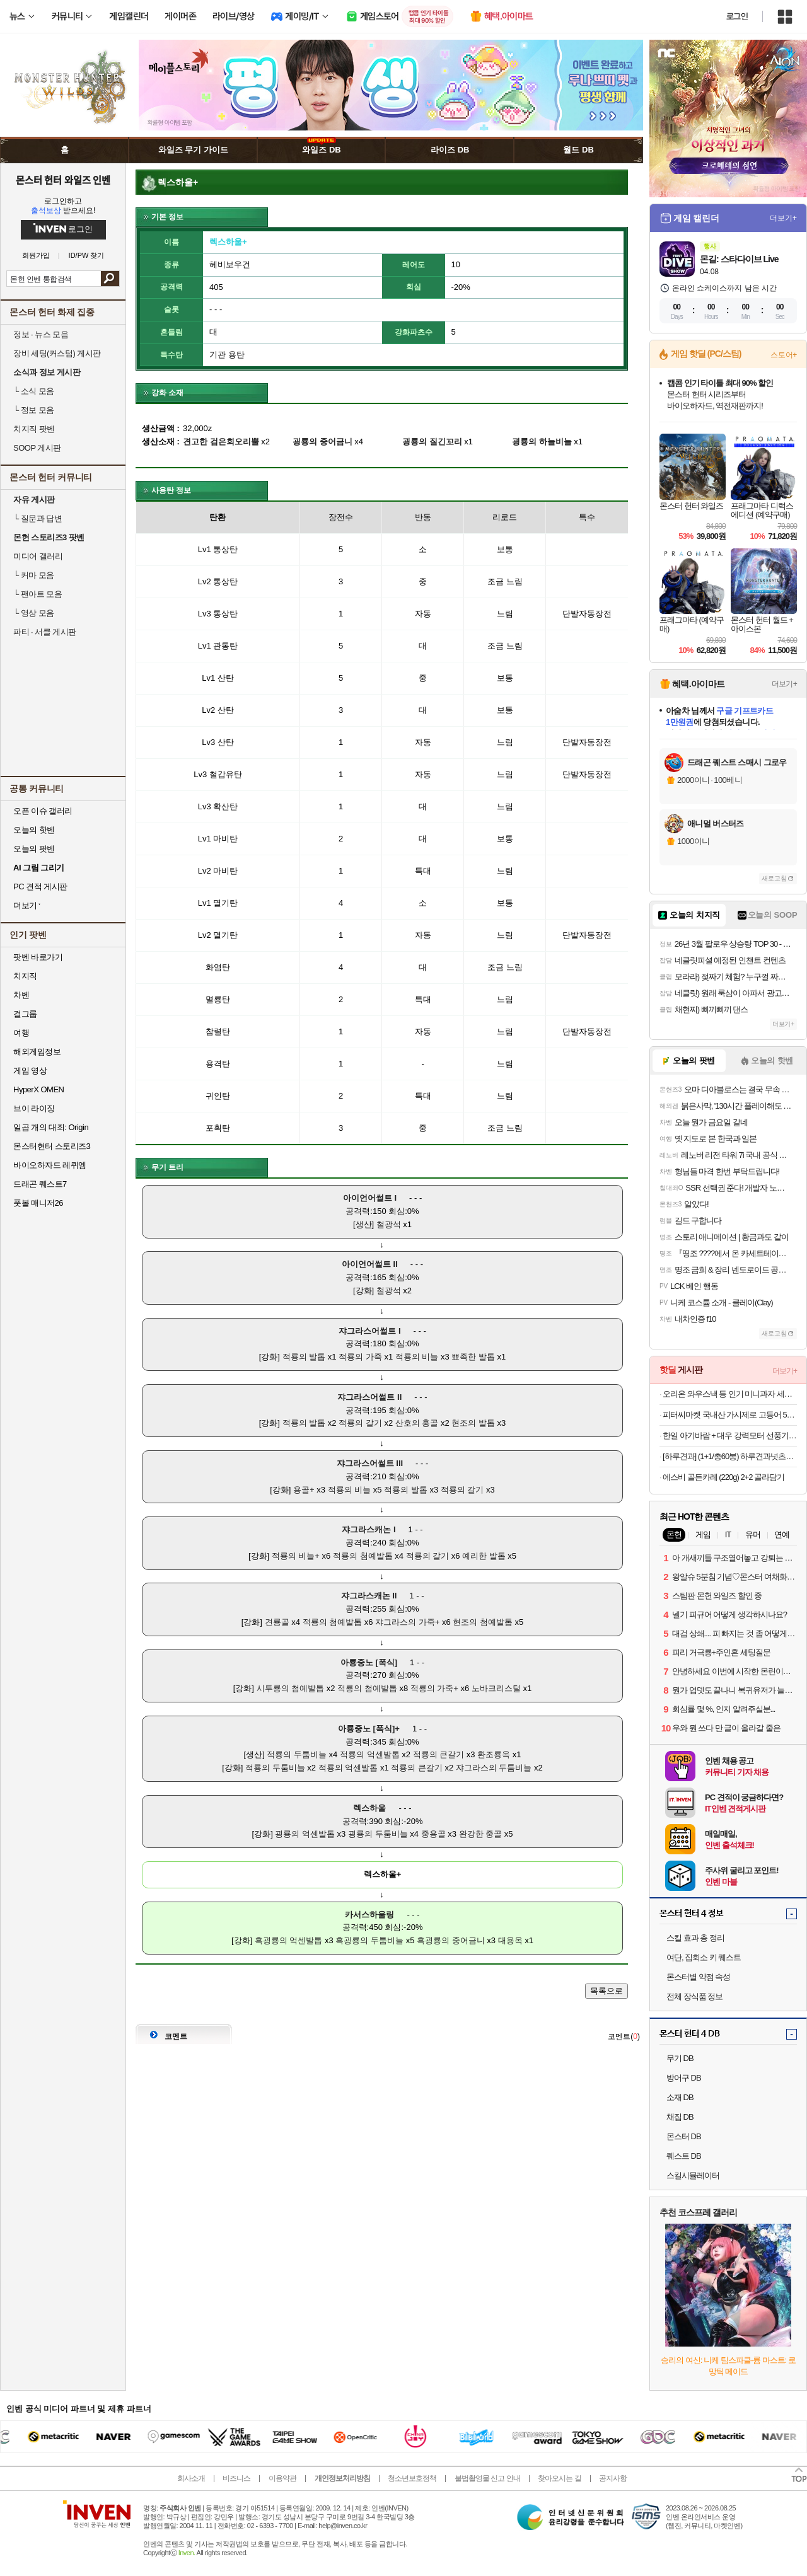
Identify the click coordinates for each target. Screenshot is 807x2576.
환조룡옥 (493, 1754)
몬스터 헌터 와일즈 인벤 (63, 180)
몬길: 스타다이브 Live (739, 259)
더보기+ (783, 218)
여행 (21, 1033)
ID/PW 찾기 (87, 255)
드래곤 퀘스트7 (40, 1184)
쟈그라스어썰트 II (369, 1397)
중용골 (433, 1834)
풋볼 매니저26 (38, 1203)
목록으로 (606, 1991)
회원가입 (36, 255)
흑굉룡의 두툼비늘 (369, 1940)
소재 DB (680, 2097)
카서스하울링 (369, 1914)
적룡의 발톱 (304, 1356)
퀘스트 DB (683, 2156)
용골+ (304, 1489)
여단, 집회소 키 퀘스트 (703, 1957)
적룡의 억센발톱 (370, 1754)
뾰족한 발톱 (473, 1356)
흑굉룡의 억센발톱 (289, 1940)
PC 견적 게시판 (40, 886)
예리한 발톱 (484, 1556)
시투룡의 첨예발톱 (291, 1688)
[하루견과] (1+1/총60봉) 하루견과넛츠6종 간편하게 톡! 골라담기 (730, 1456)
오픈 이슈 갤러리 (43, 811)
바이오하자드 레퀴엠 (49, 1165)
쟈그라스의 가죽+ (407, 1622)
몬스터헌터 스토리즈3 (51, 1146)
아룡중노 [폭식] (368, 1662)
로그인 (737, 16)
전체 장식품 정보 (694, 1996)
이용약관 (282, 2478)
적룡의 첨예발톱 (363, 1556)
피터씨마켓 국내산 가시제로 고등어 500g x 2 (730, 1414)
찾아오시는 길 (559, 2478)
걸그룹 (25, 1014)
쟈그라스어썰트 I (369, 1331)
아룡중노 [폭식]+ (369, 1728)
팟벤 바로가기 (37, 957)
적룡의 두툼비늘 (297, 1754)
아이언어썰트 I (370, 1198)
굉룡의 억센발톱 (305, 1834)
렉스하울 (369, 1808)
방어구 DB (683, 2077)
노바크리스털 (496, 1688)
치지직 (25, 976)
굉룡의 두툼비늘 (378, 1834)
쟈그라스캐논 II (369, 1595)
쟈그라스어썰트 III (370, 1463)
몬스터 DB (683, 2136)
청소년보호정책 (412, 2478)
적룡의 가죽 (360, 1356)
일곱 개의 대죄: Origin (50, 1127)
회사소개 (191, 2478)
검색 (110, 278)
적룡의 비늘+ (296, 1556)
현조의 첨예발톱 (483, 1622)
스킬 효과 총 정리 (695, 1938)
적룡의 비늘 (417, 1356)
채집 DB (680, 2117)
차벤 (21, 995)
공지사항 (613, 2478)
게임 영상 (30, 1070)
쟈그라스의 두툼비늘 (494, 1767)
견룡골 (277, 1622)
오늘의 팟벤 (34, 849)
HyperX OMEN (38, 1089)
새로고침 (774, 878)
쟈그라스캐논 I (368, 1529)
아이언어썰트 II (370, 1264)
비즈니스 (236, 2478)
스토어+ (783, 354)
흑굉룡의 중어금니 (451, 1940)
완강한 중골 (480, 1834)
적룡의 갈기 (360, 1423)
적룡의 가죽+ (434, 1688)
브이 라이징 (34, 1108)
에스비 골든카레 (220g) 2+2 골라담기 (723, 1477)
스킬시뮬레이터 (692, 2175)
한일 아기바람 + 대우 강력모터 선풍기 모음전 (730, 1435)
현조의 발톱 (473, 1423)
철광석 (388, 1224)
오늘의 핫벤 (34, 830)
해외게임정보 (37, 1052)
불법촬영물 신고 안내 (487, 2478)
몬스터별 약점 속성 (698, 1977)
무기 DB (680, 2058)
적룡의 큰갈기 (439, 1754)
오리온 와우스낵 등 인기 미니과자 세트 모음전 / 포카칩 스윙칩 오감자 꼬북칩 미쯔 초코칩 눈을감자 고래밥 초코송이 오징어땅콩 (730, 1394)
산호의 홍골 (417, 1423)
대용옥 (510, 1940)
